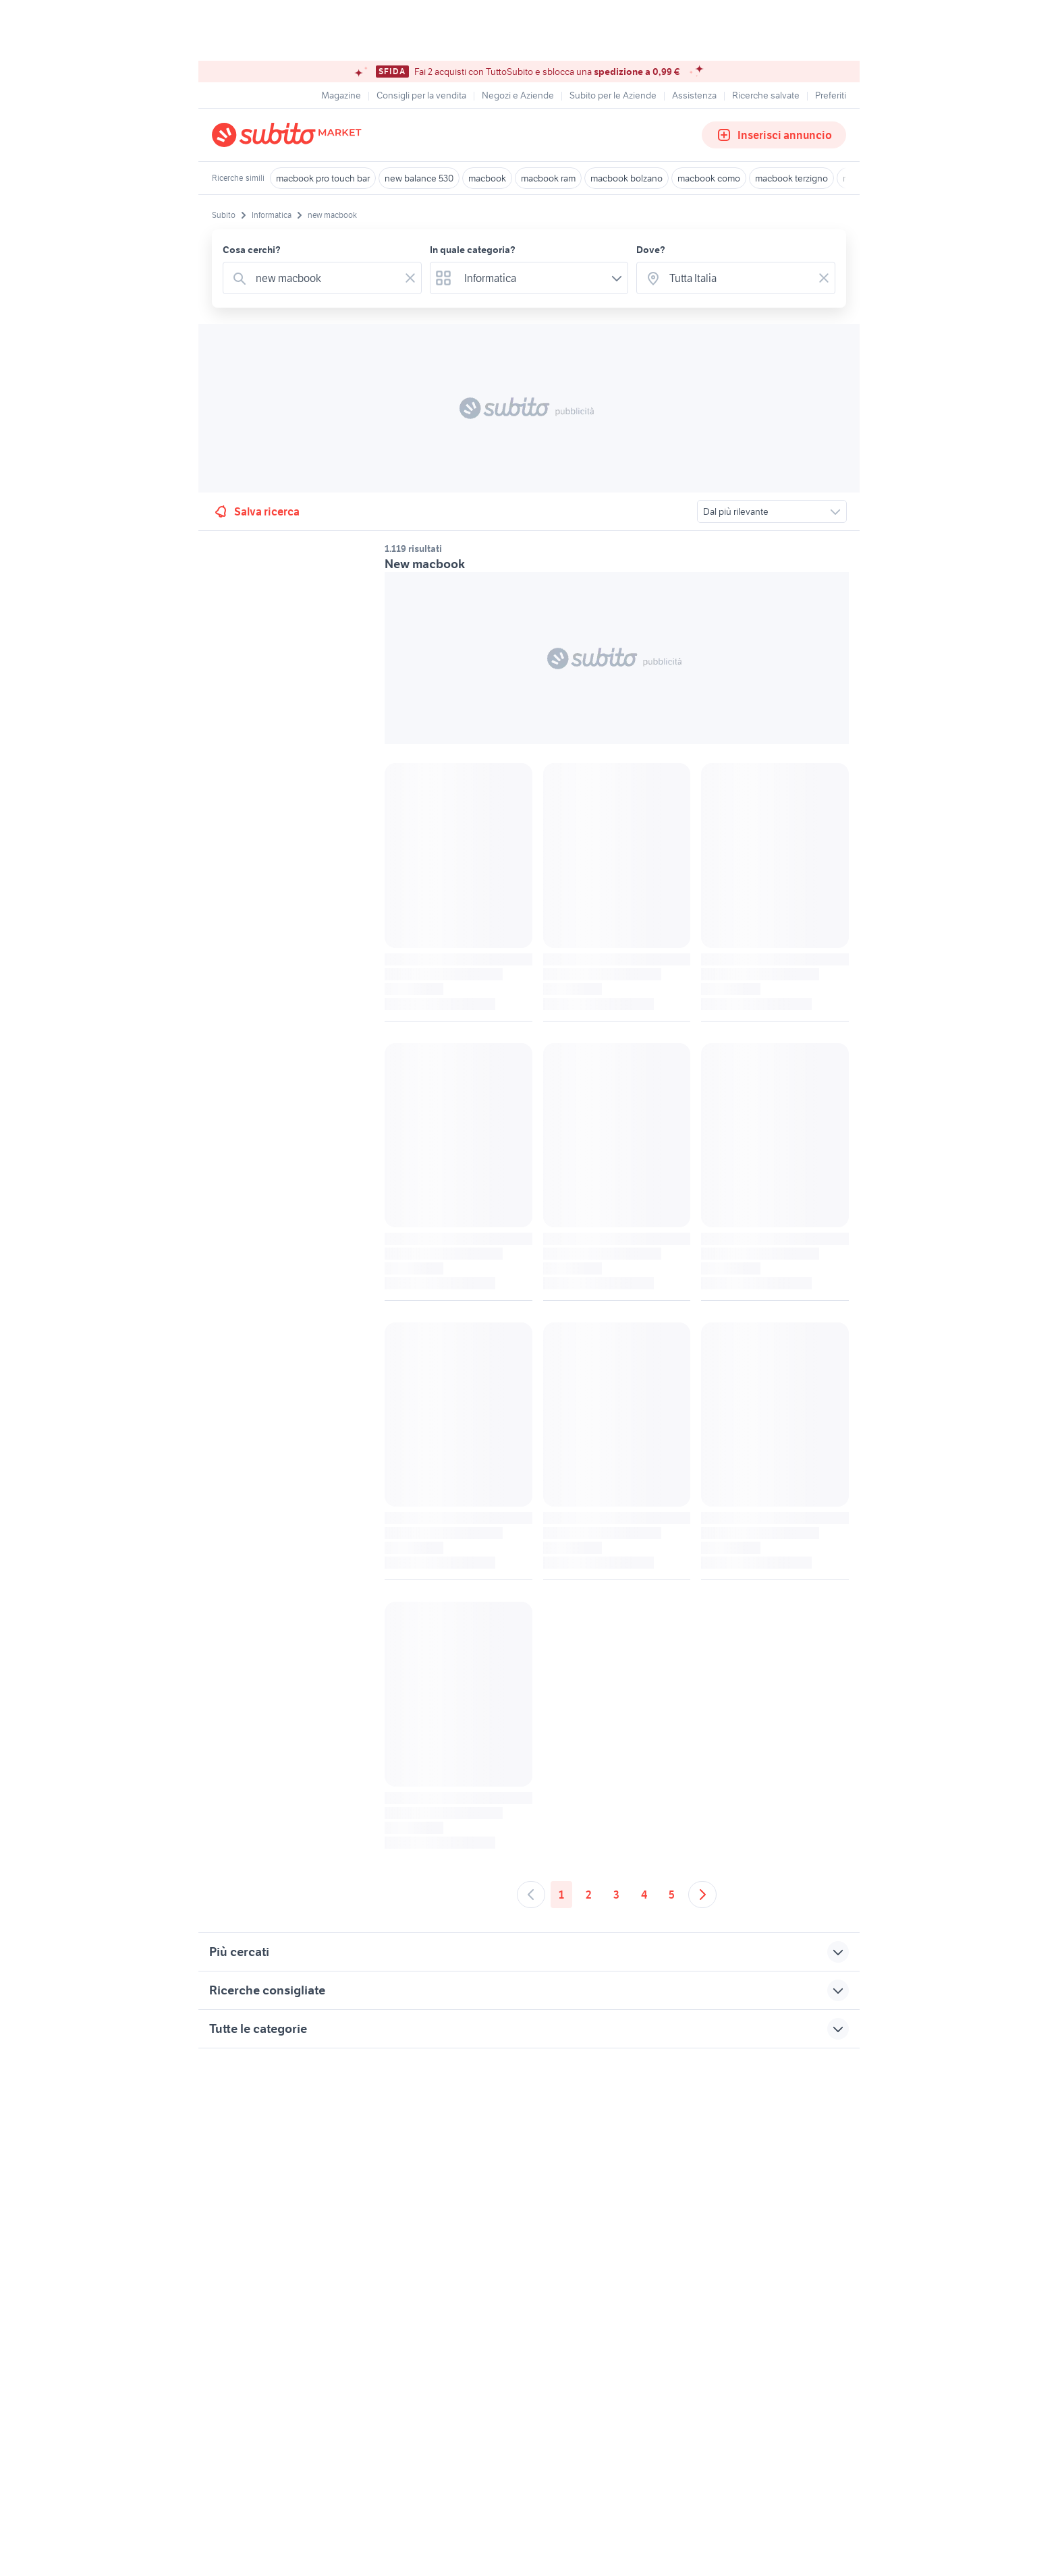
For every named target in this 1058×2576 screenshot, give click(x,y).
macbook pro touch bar (323, 178)
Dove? (650, 250)
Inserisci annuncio (774, 135)
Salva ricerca (256, 511)
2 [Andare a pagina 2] (589, 1894)
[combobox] (325, 277)
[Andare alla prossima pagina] (702, 1894)
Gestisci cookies (245, 2255)
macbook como (708, 178)
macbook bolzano (626, 178)
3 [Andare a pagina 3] (616, 1894)
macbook (487, 178)
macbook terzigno (791, 178)
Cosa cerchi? (252, 250)
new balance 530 (419, 178)
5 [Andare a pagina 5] (672, 1894)
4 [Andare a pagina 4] (644, 1894)
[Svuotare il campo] (410, 277)
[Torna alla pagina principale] (289, 135)
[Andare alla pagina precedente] (531, 1894)
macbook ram (548, 178)
